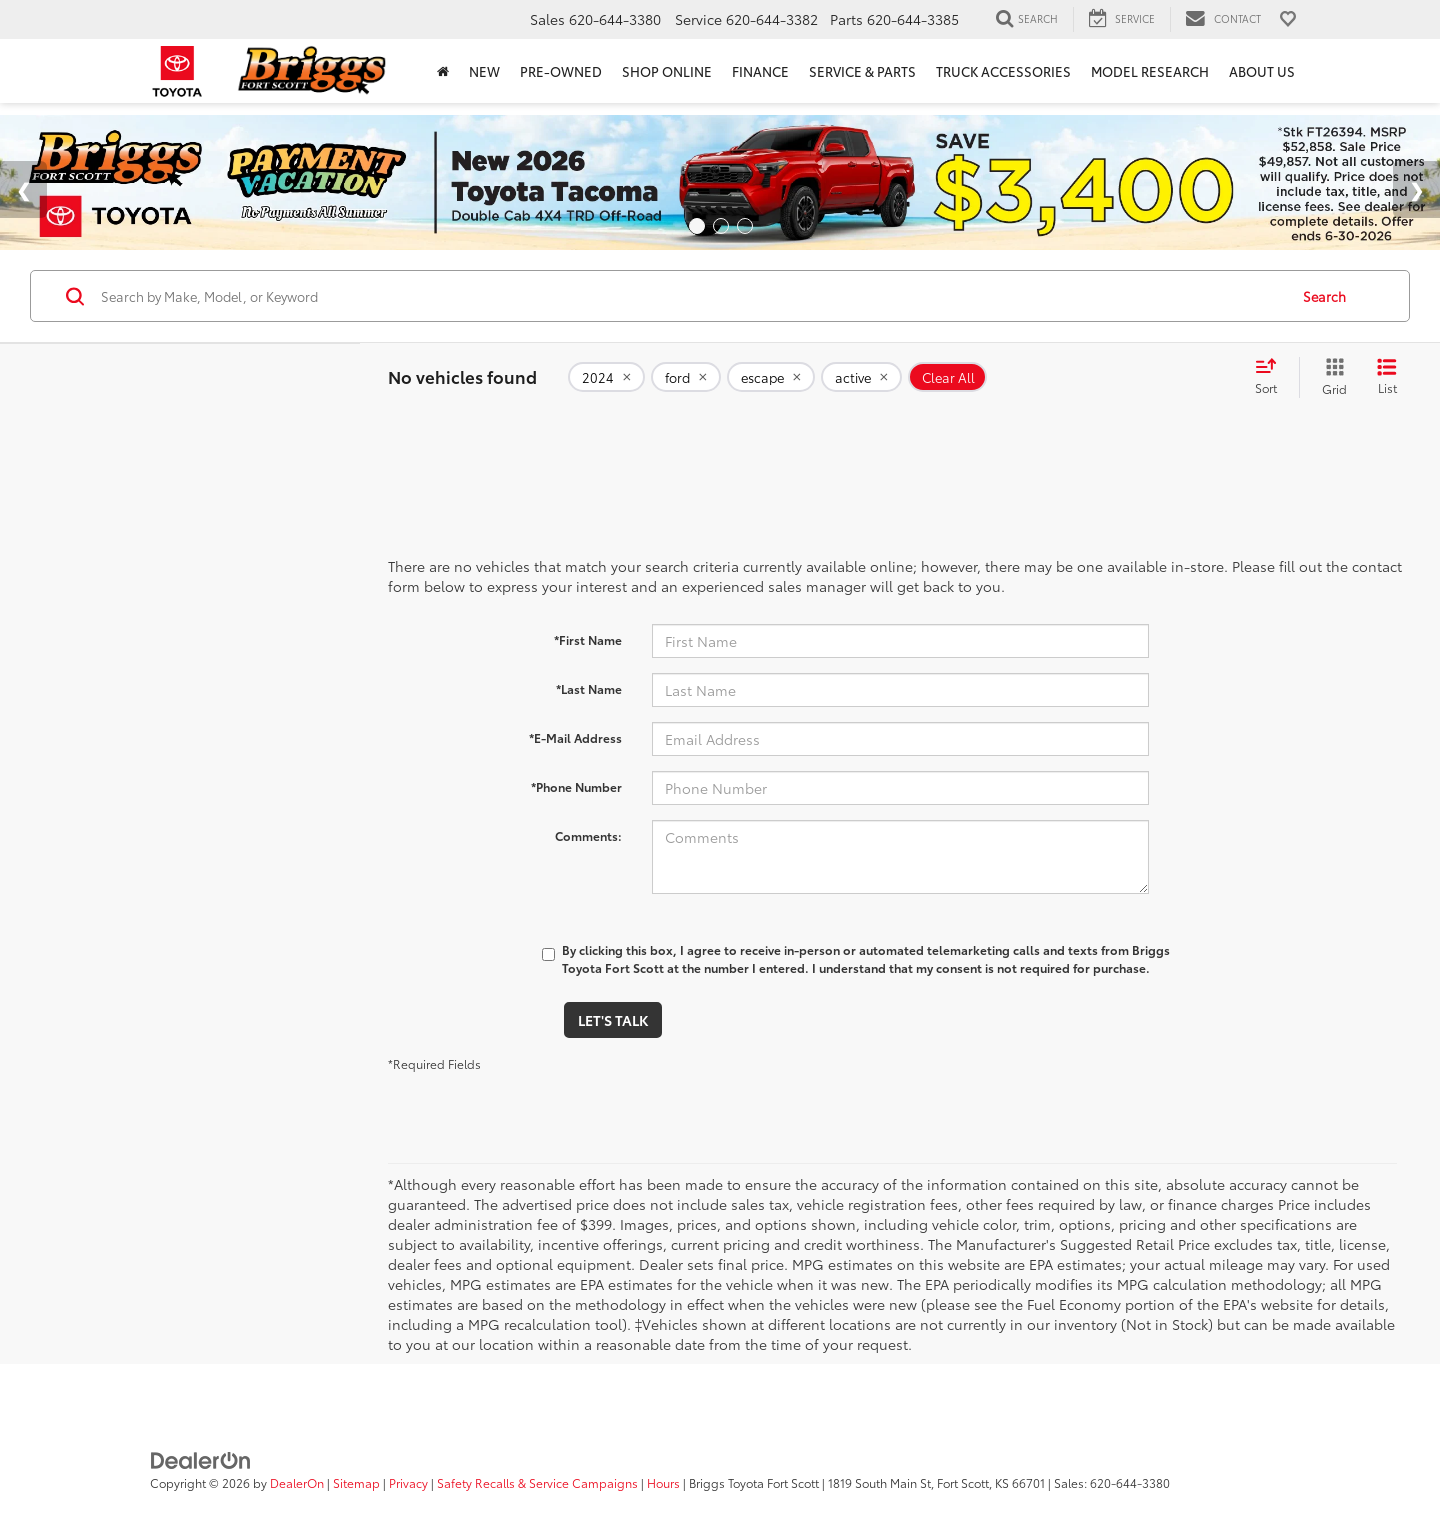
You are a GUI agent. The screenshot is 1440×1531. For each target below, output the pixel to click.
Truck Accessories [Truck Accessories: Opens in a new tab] (1003, 71)
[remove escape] (771, 377)
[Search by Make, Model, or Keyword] (691, 296)
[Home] (443, 71)
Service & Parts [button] (862, 71)
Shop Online (667, 71)
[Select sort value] (1272, 377)
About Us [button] (1262, 71)
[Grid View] (1330, 377)
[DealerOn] (201, 1458)
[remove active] (861, 377)
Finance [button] (760, 71)
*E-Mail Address (575, 737)
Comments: (588, 835)
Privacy (408, 1482)
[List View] (1387, 377)
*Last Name (589, 688)
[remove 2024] (606, 377)
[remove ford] (686, 377)
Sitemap (356, 1482)
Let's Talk (613, 1020)
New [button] (484, 71)
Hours (663, 1482)
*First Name (588, 639)
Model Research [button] (1150, 71)
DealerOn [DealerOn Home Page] (297, 1482)
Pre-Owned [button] (561, 71)
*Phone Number (576, 786)
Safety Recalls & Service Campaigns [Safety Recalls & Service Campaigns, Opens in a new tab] (537, 1482)
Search (1324, 296)
